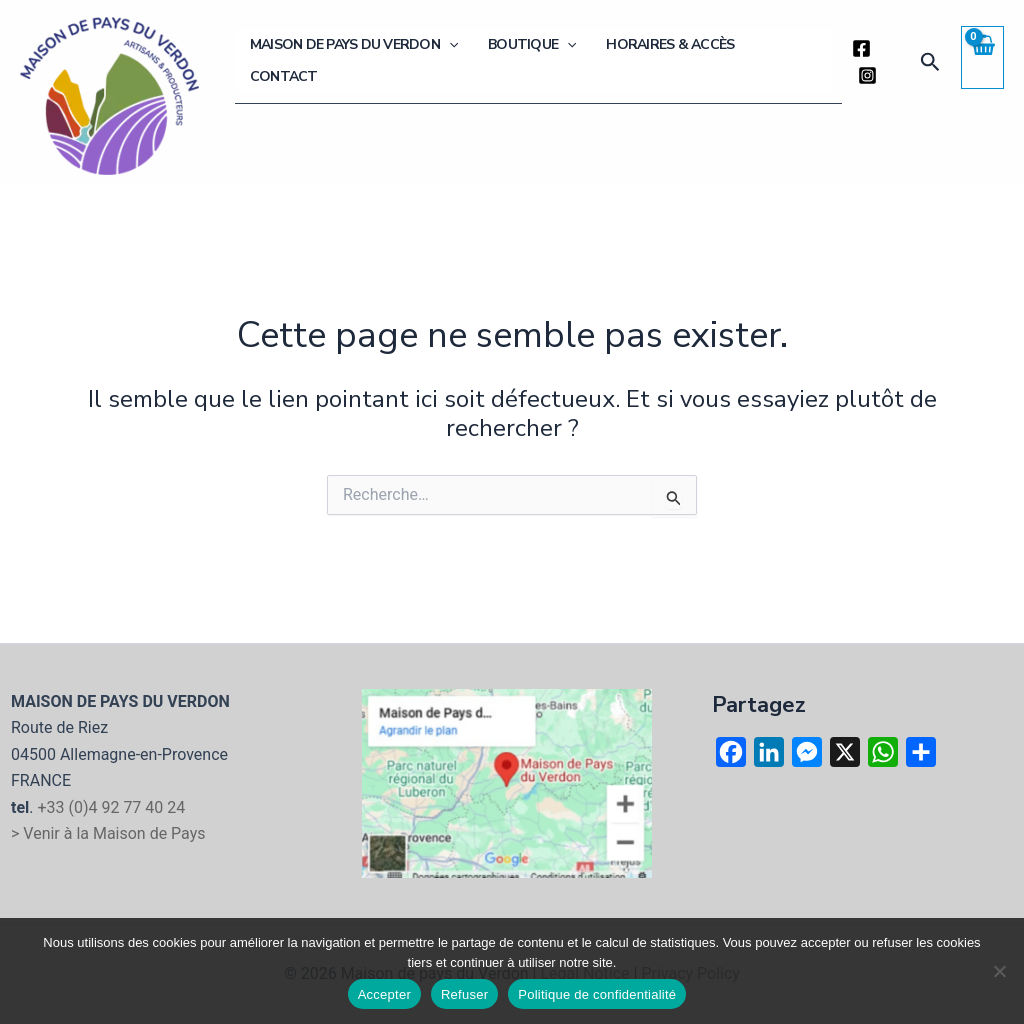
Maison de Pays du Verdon (372, 61)
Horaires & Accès (668, 60)
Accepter (384, 994)
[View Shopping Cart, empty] (982, 57)
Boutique (540, 61)
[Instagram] (889, 62)
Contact (786, 60)
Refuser (464, 994)
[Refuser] (999, 971)
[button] (467, 61)
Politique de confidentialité (597, 994)
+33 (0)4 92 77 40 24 (111, 807)
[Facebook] (858, 62)
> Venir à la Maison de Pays (108, 833)
